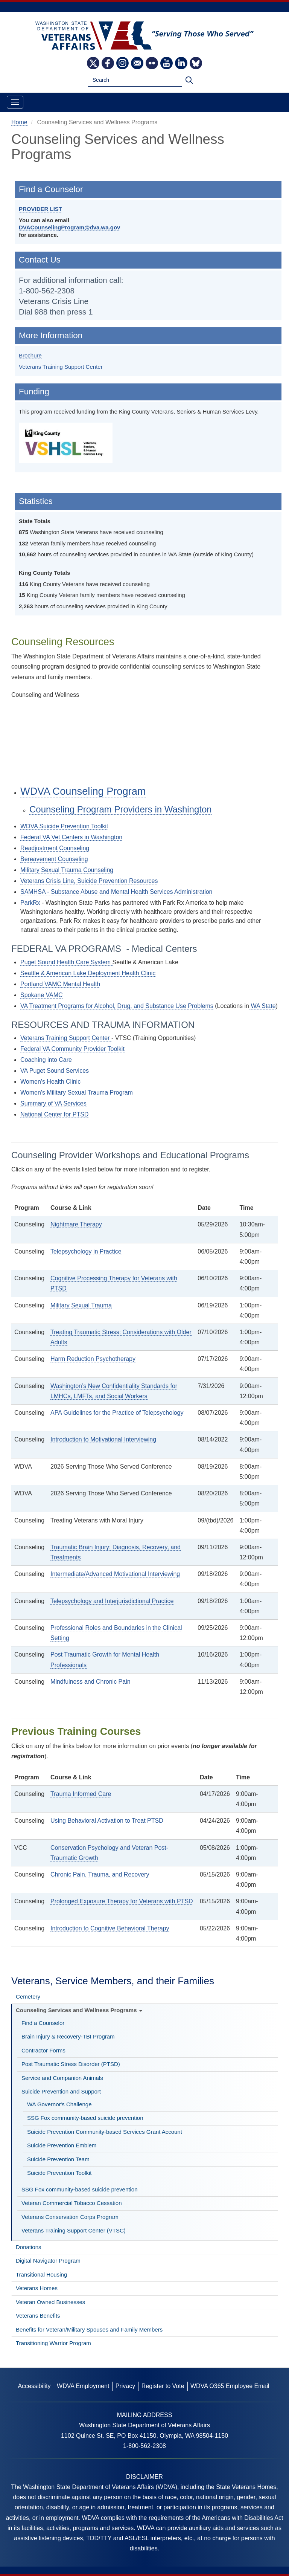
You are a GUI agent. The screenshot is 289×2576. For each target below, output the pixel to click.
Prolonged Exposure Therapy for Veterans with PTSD (121, 1901)
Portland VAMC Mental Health (60, 984)
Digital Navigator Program (48, 2260)
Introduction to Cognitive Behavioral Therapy (109, 1928)
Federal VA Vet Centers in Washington (71, 837)
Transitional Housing (41, 2274)
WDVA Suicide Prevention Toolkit (64, 826)
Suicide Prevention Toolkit (59, 2173)
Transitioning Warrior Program (53, 2343)
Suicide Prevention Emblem (61, 2145)
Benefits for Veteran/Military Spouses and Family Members (89, 2329)
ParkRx (30, 902)
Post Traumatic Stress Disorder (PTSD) (70, 2064)
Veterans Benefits (38, 2315)
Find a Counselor (42, 2023)
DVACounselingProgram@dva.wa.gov (69, 227)
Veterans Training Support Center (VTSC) (73, 2230)
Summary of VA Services (53, 1103)
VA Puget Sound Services (54, 1070)
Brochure (30, 355)
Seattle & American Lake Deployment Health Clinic (87, 973)
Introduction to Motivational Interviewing (103, 1439)
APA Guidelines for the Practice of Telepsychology (116, 1412)
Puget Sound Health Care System (66, 962)
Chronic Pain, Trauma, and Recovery (99, 1874)
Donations (28, 2247)
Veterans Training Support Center (61, 366)
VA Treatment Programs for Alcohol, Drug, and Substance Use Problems (116, 1006)
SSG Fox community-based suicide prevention (85, 2118)
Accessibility (34, 2386)
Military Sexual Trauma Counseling (66, 870)
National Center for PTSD (54, 1114)
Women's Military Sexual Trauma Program (76, 1092)
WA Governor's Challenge (59, 2104)
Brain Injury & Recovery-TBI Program (68, 2036)
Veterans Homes (37, 2288)
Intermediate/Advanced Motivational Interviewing (115, 1574)
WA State (262, 1006)
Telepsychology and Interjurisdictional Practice (111, 1601)
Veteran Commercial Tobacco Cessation (71, 2203)
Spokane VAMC (41, 995)
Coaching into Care (46, 1060)
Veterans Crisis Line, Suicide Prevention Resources (89, 881)
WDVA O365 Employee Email (229, 2386)
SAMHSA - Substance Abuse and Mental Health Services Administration (116, 892)
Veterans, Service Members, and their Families (112, 1981)
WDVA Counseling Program (83, 791)
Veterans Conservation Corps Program (70, 2217)
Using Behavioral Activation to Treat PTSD (106, 1820)
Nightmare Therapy (76, 1224)
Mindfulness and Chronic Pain (90, 1681)
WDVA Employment (83, 2386)
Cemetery (28, 1996)
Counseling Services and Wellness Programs (79, 2010)
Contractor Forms (43, 2050)
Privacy (125, 2386)
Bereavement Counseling (54, 859)
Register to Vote (162, 2386)
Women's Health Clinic (50, 1081)
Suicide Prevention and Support (61, 2091)
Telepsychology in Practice (86, 1251)
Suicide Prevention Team (58, 2159)
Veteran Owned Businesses (50, 2302)
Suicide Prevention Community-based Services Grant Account (104, 2132)
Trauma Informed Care (80, 1794)
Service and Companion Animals (62, 2078)
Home (19, 122)
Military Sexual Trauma (81, 1305)
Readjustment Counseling (54, 848)
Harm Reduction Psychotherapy (92, 1359)
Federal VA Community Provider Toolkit (72, 1049)
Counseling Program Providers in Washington (120, 809)
